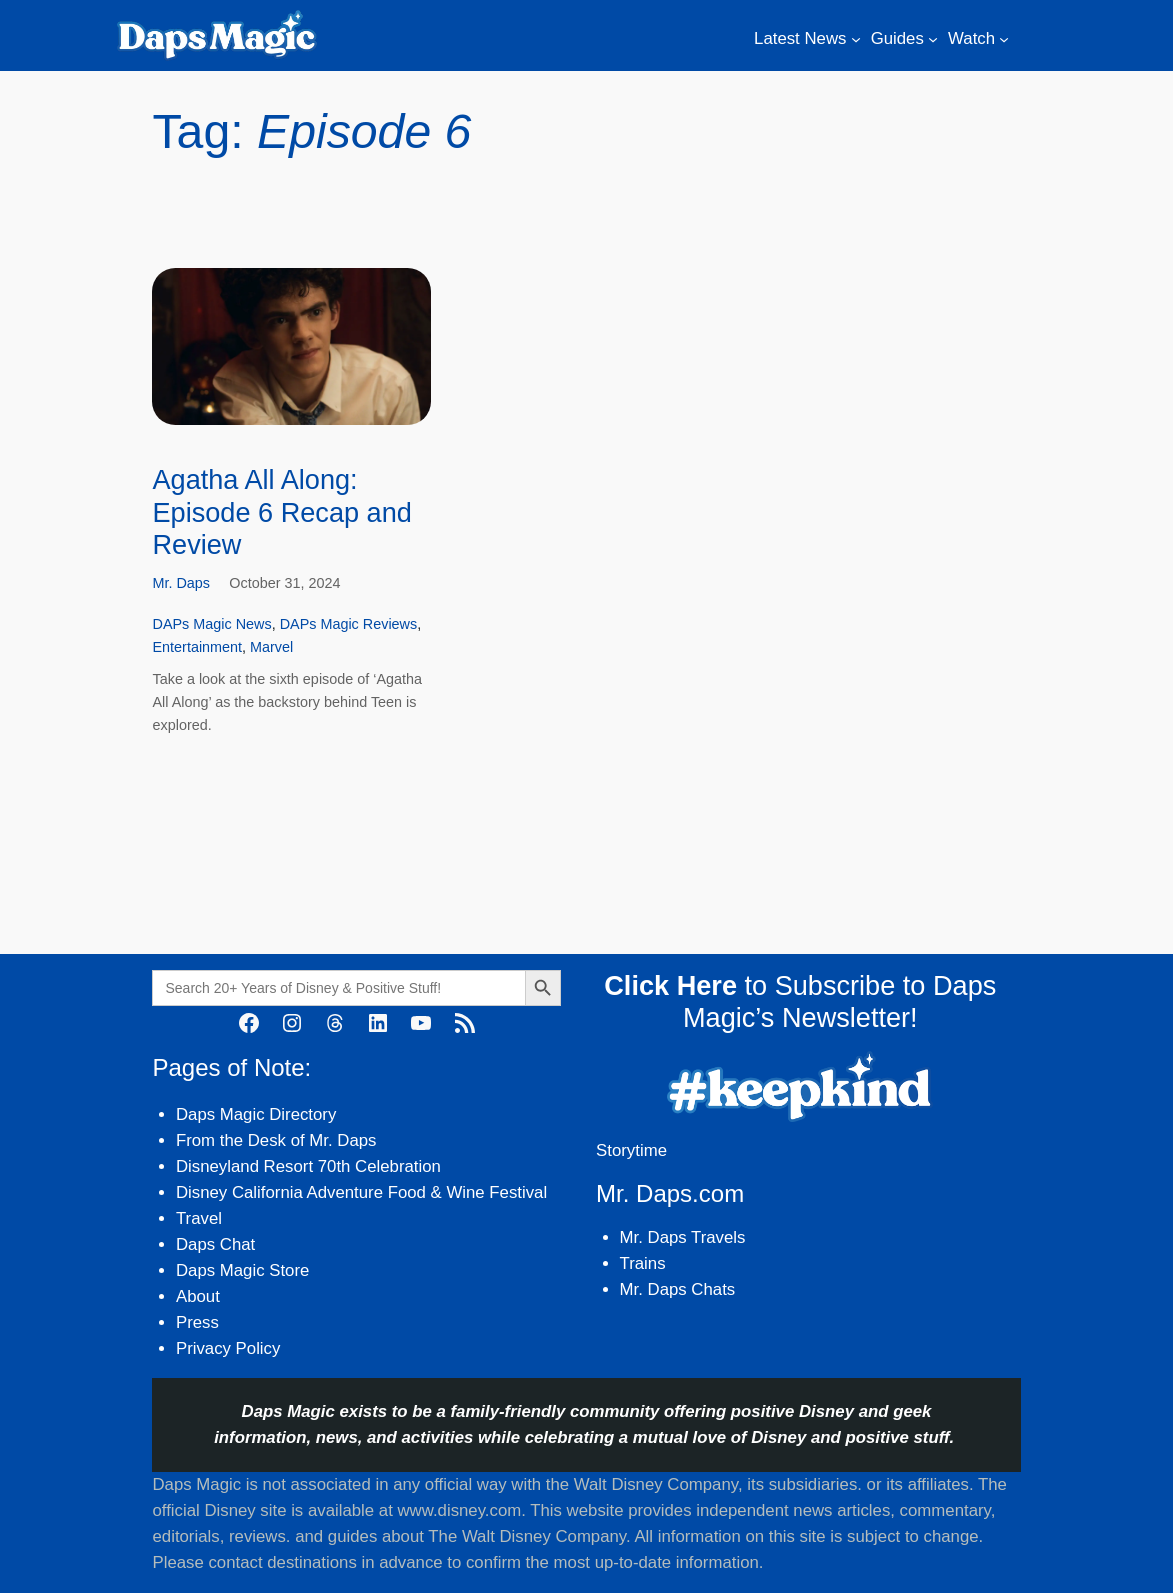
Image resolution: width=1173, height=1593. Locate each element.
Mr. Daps (181, 583)
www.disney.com (459, 1510)
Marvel (271, 647)
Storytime (631, 1150)
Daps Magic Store (242, 1270)
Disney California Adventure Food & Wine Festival (361, 1192)
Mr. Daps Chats (678, 1289)
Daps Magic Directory (256, 1114)
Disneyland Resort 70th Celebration (308, 1166)
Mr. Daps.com (670, 1193)
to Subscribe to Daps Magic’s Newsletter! (800, 1002)
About (198, 1296)
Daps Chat (215, 1244)
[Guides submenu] (933, 39)
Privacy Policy (228, 1348)
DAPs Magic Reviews (349, 624)
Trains (643, 1263)
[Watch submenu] (1004, 39)
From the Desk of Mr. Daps (276, 1140)
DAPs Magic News (211, 624)
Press (197, 1322)
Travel (199, 1218)
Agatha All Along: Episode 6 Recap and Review (281, 512)
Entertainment (197, 647)
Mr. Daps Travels (683, 1237)
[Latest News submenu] (856, 39)
